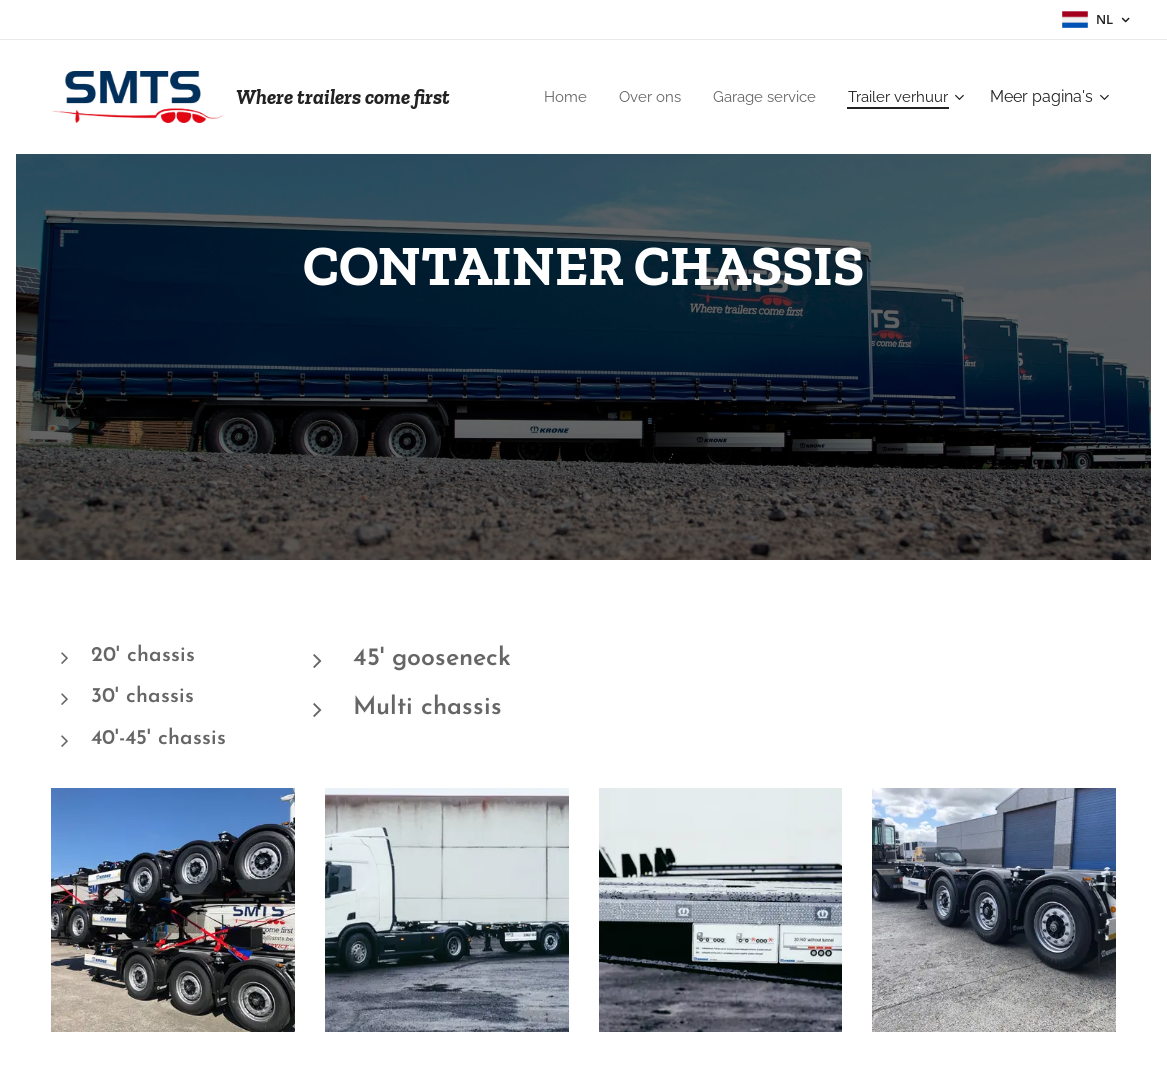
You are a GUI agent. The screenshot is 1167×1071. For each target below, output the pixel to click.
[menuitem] (547, 97)
